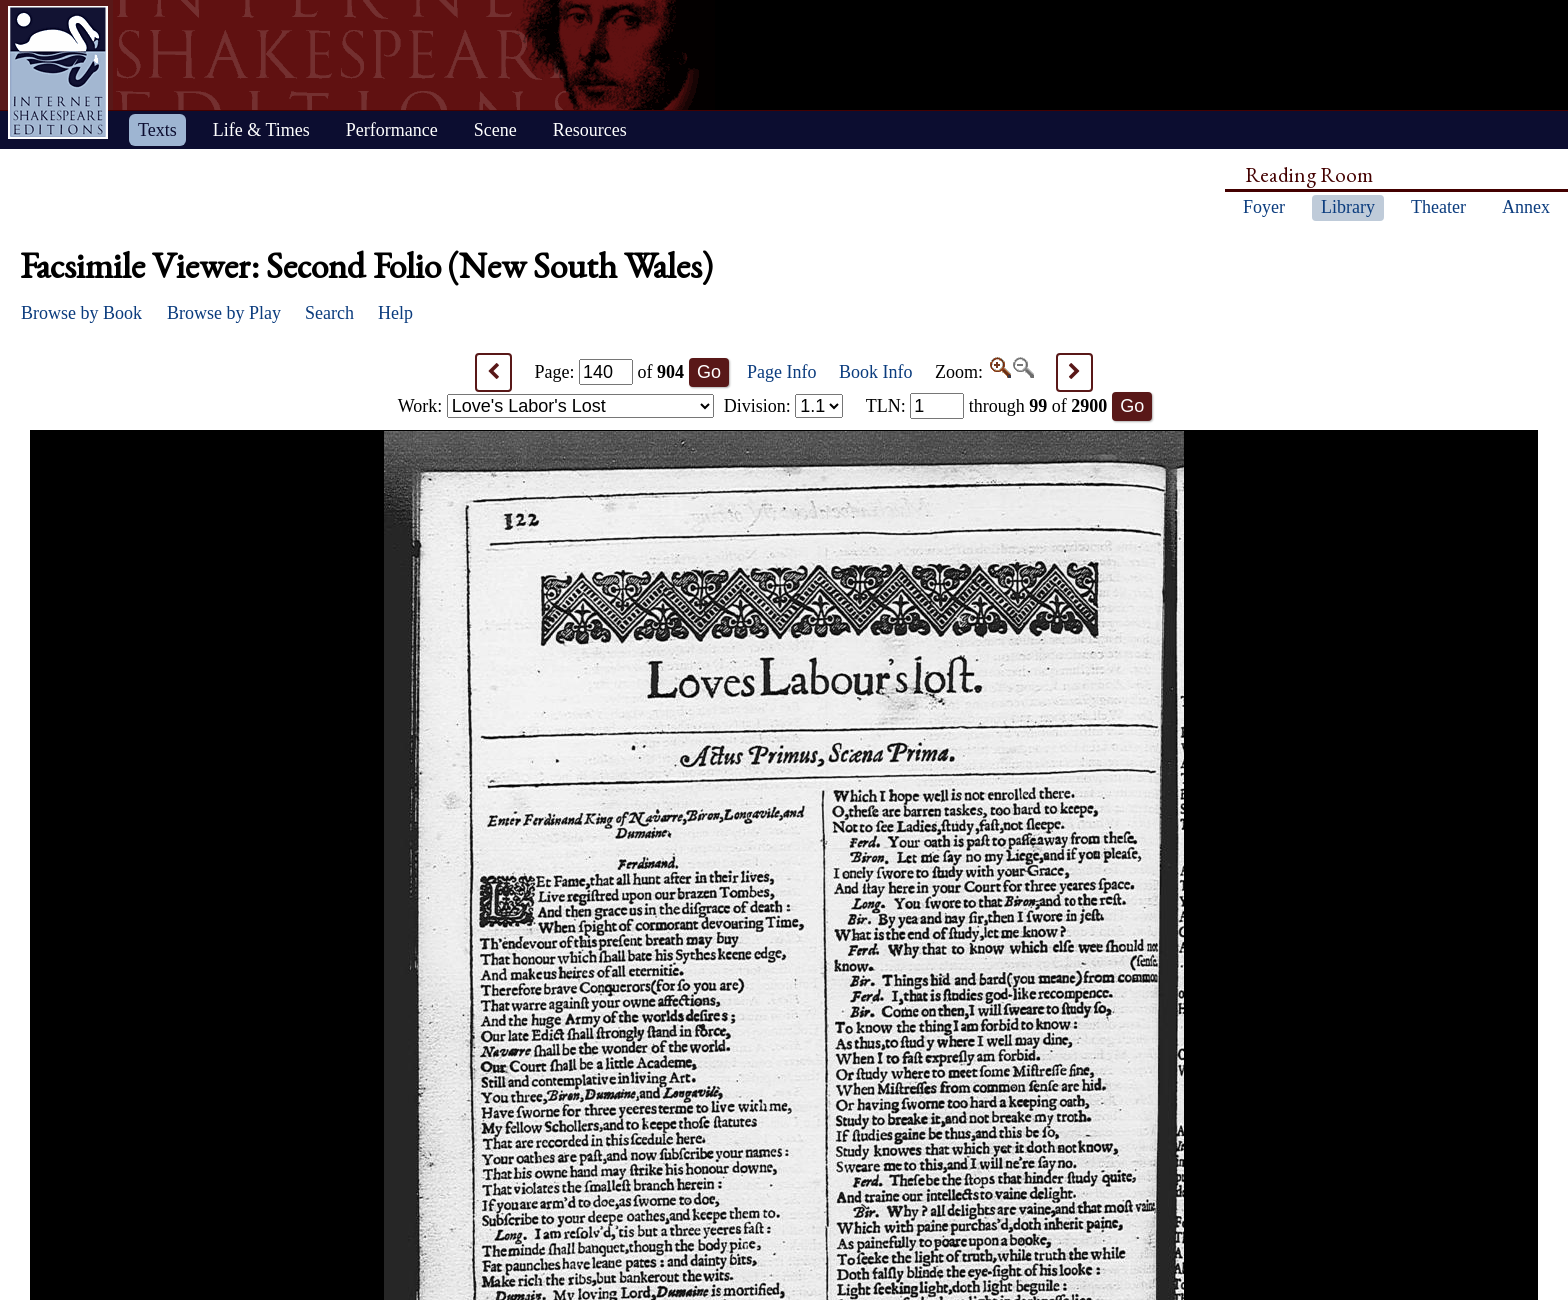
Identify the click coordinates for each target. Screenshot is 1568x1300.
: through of (987, 406)
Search (329, 313)
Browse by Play (224, 313)
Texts (157, 130)
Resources (590, 130)
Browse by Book (81, 313)
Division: (784, 406)
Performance (392, 130)
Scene (495, 130)
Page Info (781, 372)
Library (1348, 207)
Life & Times (261, 130)
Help (395, 313)
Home (58, 72)
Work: (556, 406)
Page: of (610, 372)
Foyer (1264, 207)
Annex (1526, 207)
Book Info (876, 372)
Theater (1438, 207)
